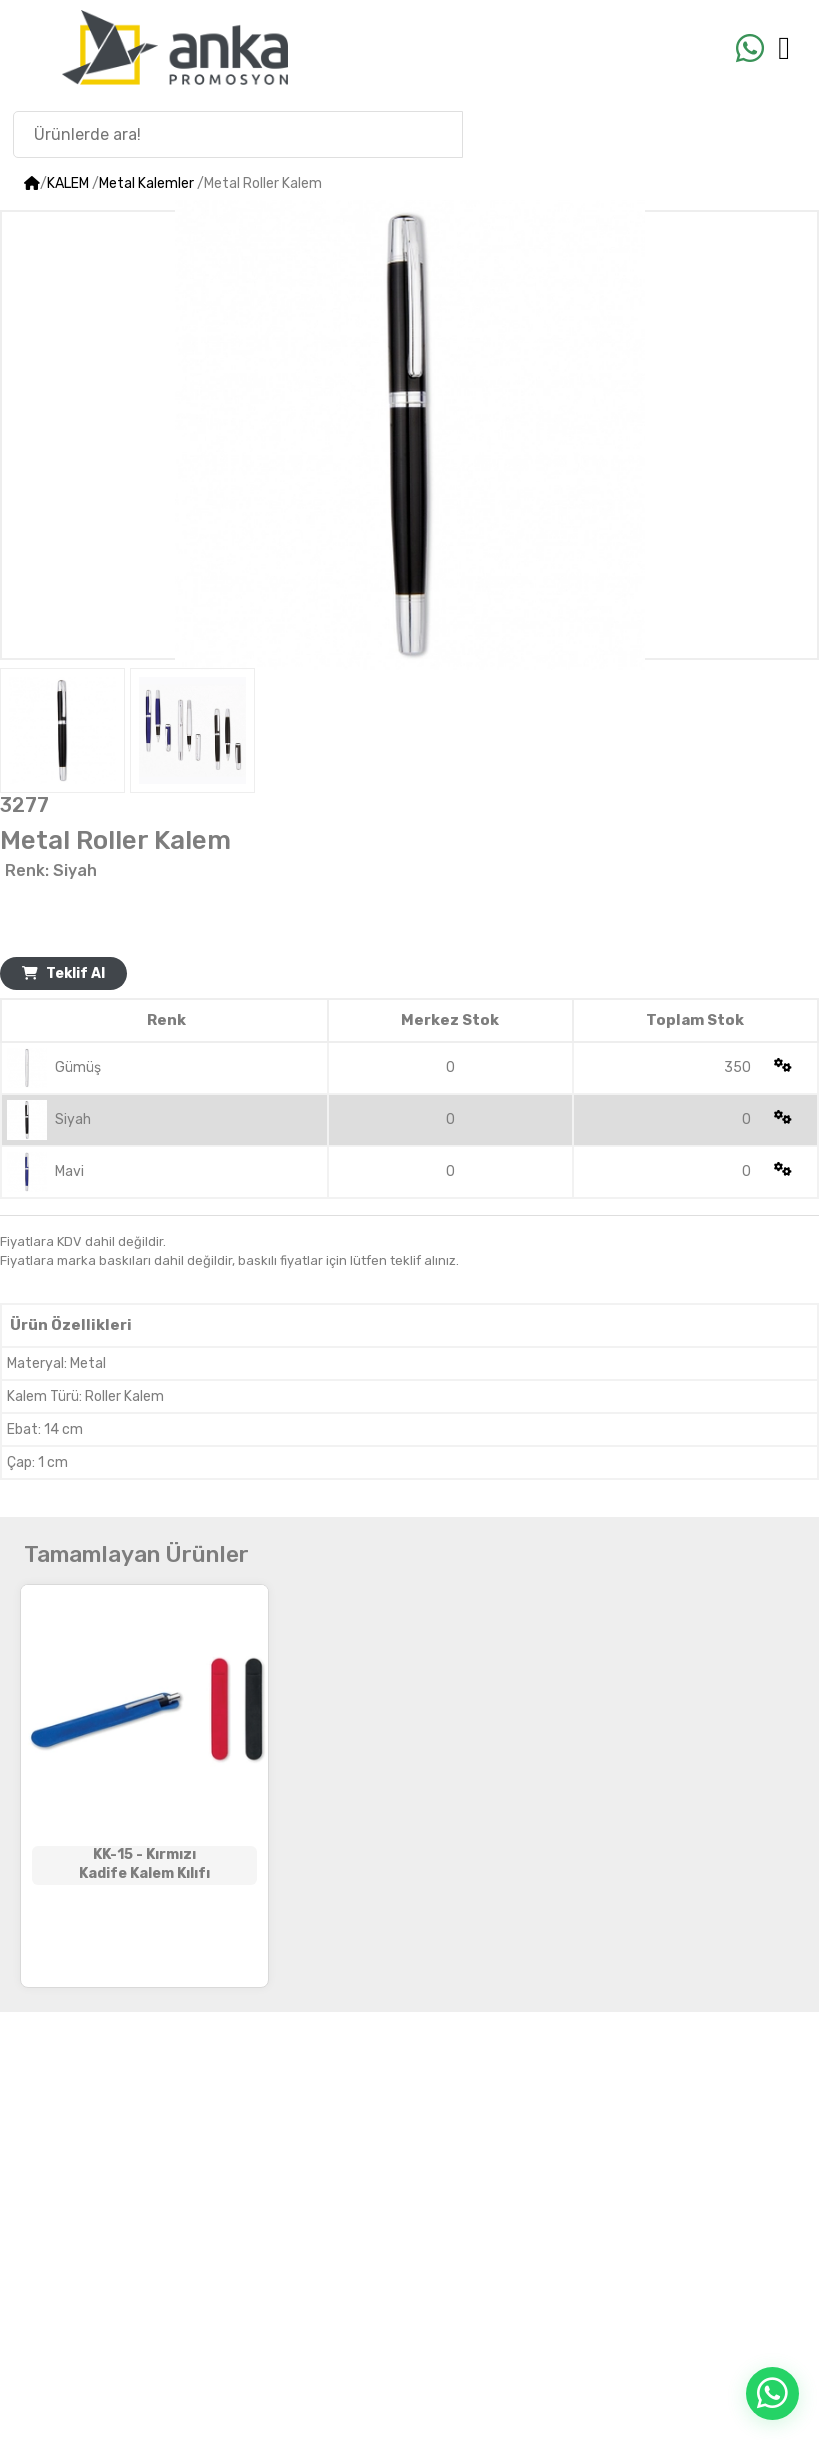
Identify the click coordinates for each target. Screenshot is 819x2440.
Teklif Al (63, 973)
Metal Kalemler (146, 183)
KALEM (68, 183)
